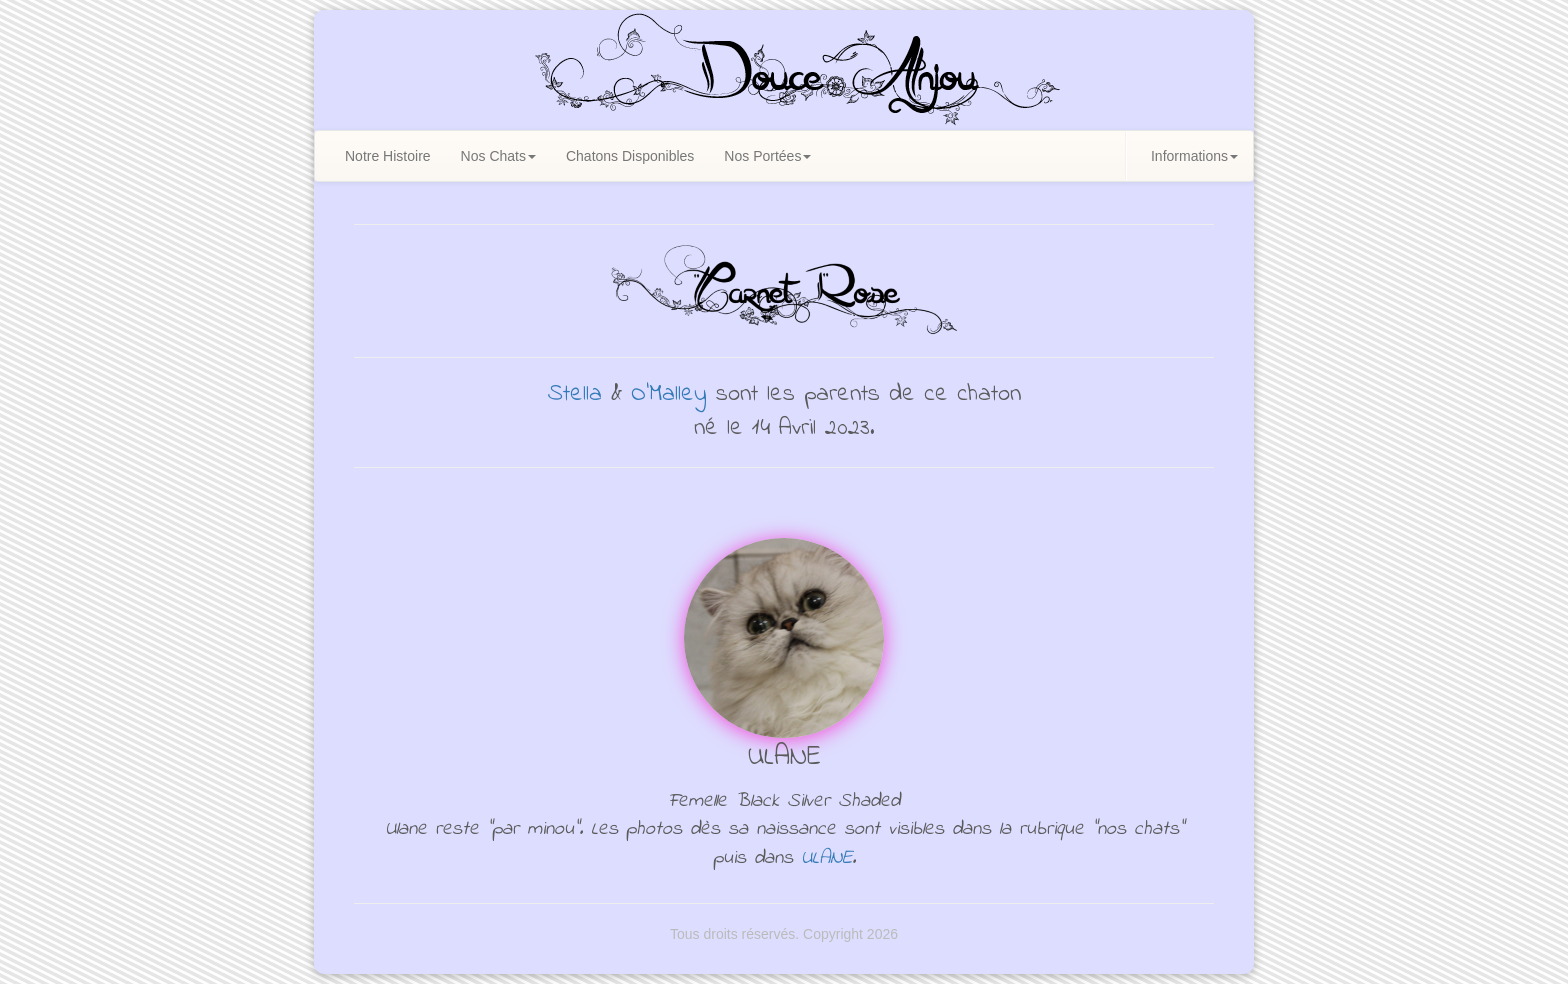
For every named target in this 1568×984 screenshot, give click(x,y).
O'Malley (669, 394)
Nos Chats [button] (498, 156)
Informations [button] (1194, 156)
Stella (575, 394)
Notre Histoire (388, 156)
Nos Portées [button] (767, 156)
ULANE (826, 858)
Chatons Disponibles (630, 156)
